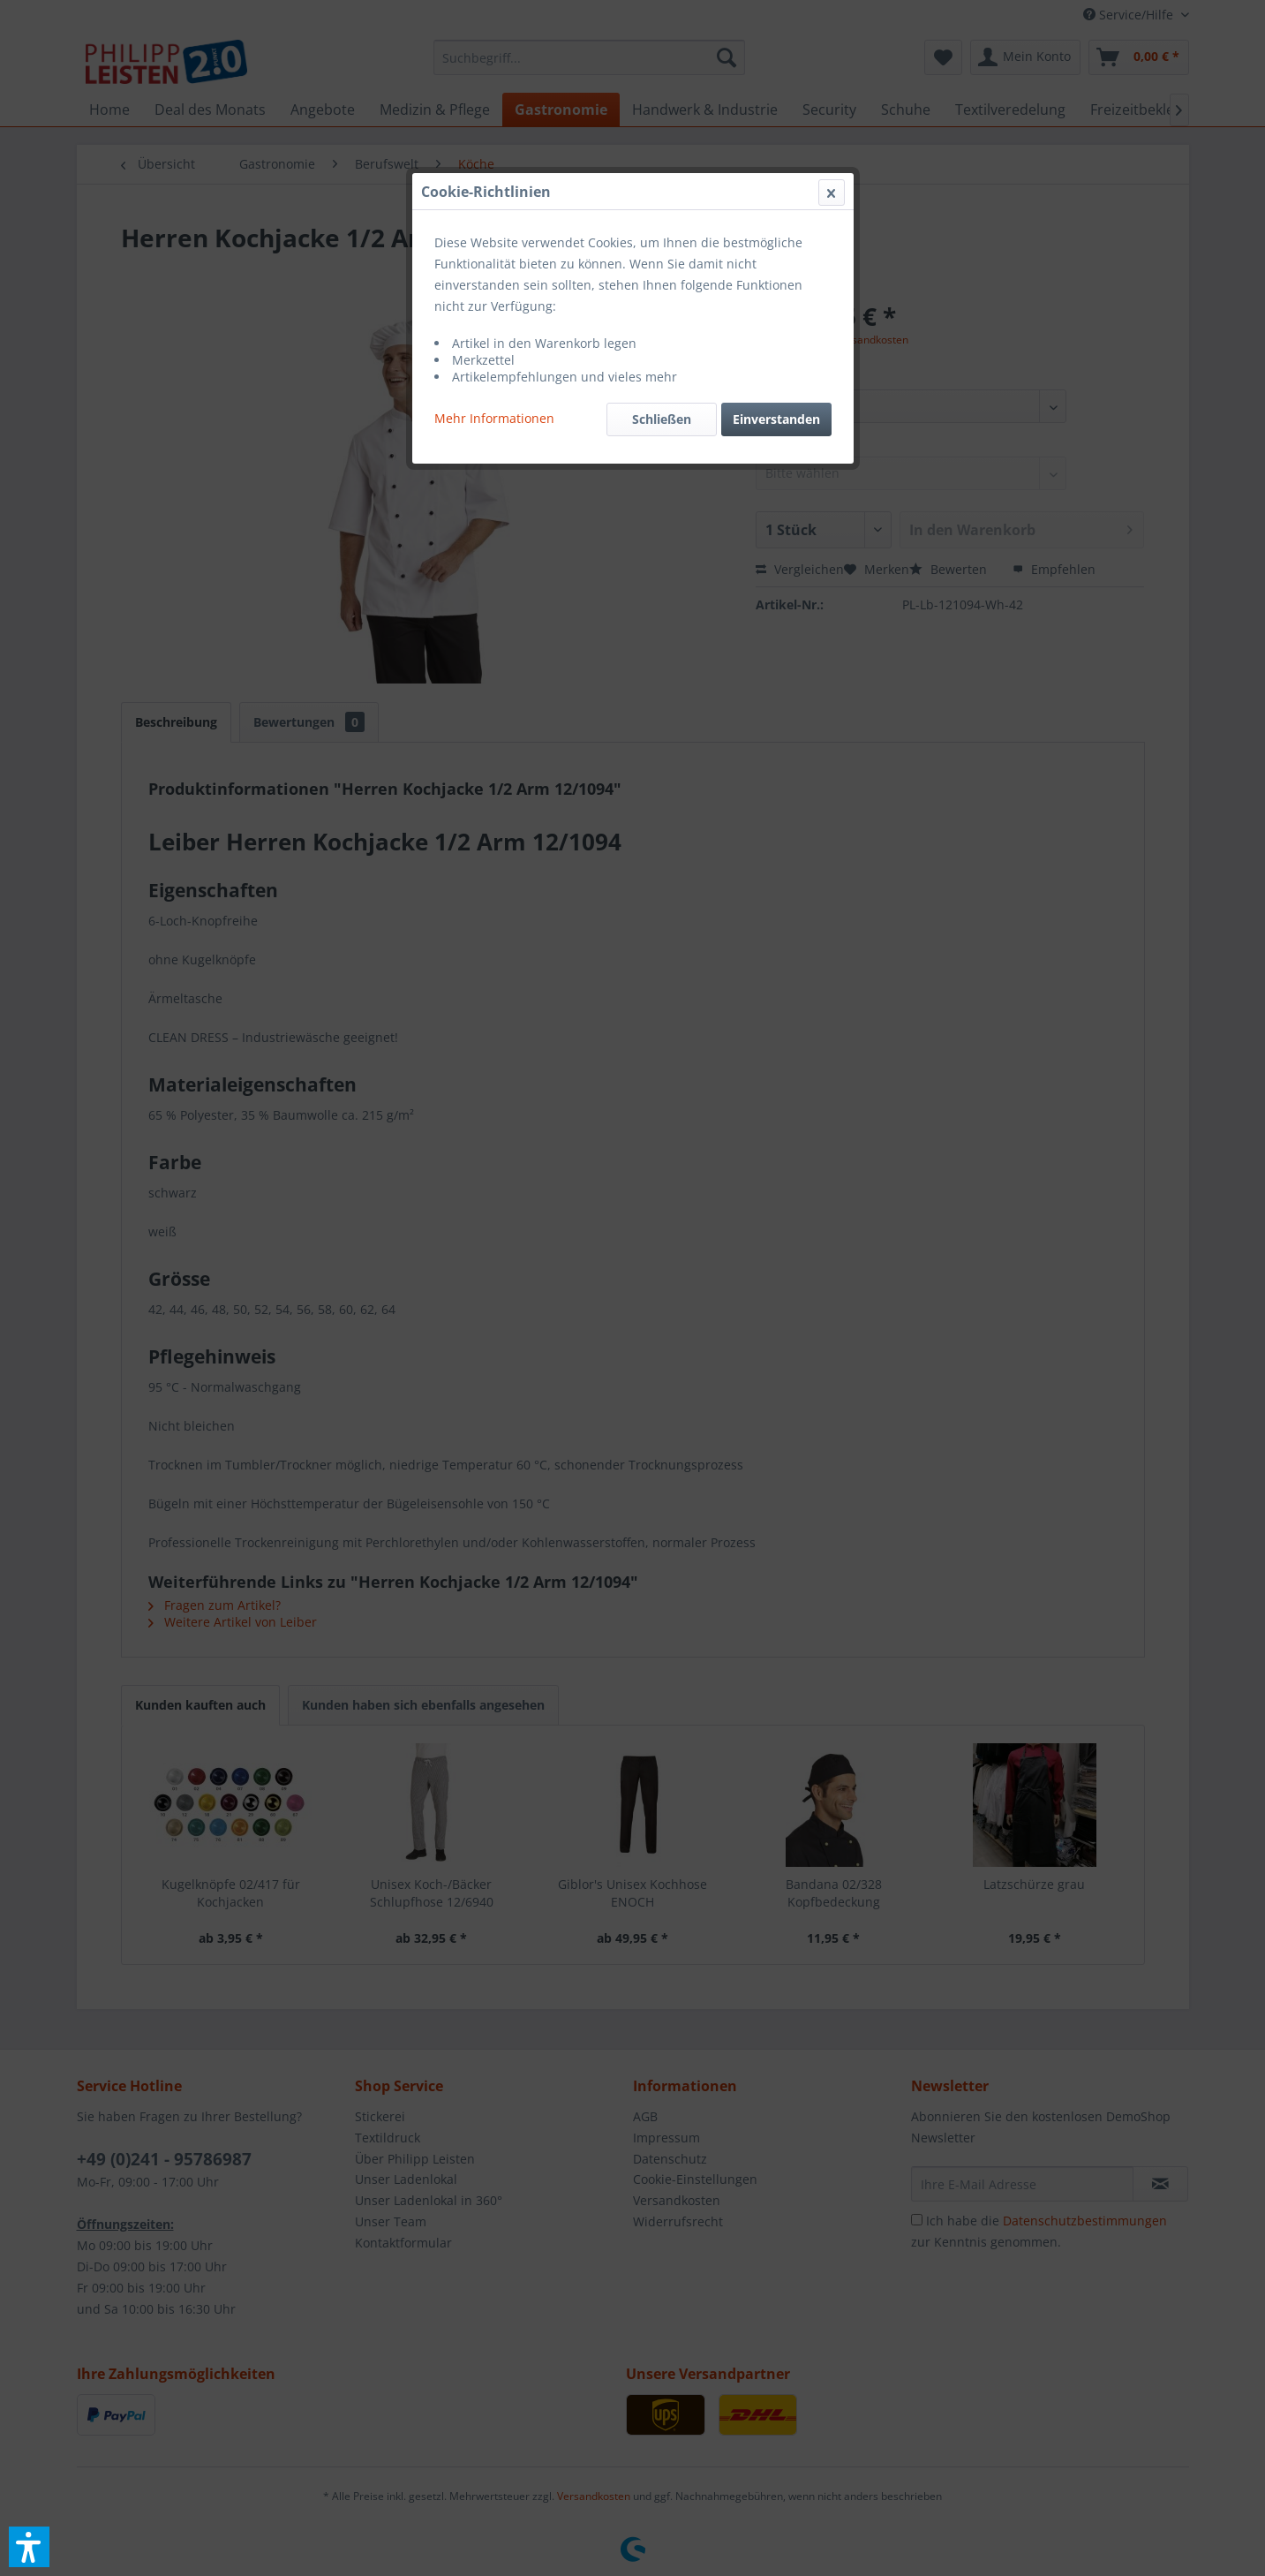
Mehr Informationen (494, 418)
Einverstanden (776, 419)
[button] (29, 2547)
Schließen (661, 419)
